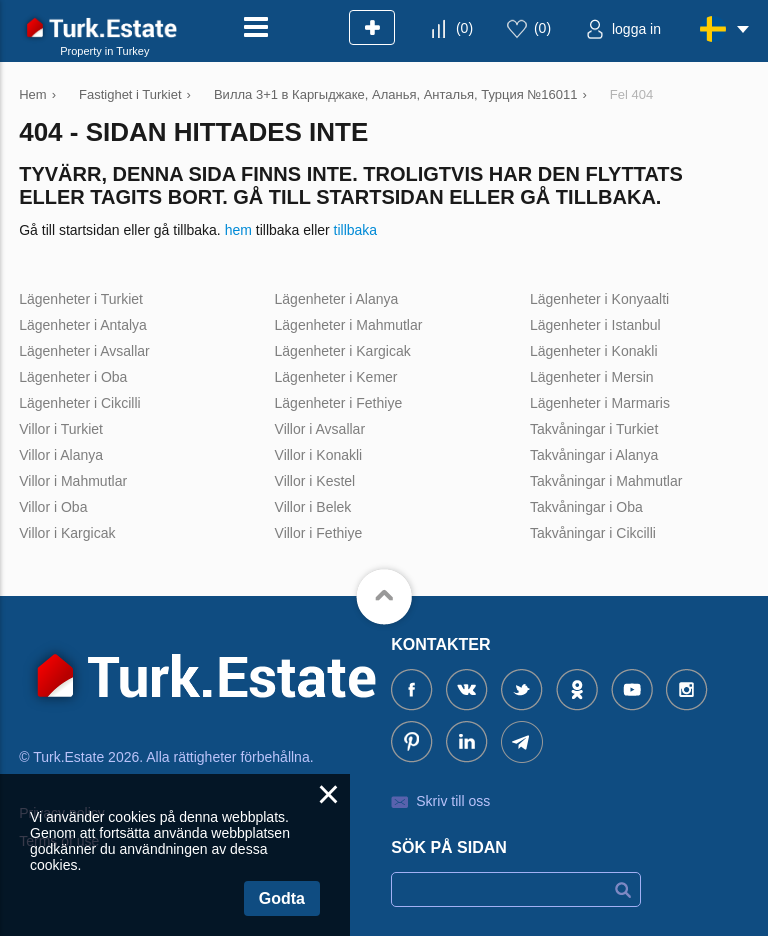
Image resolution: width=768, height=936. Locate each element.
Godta (282, 898)
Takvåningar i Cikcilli (593, 533)
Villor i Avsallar (320, 429)
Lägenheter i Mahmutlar (349, 325)
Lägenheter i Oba (73, 377)
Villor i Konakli (319, 455)
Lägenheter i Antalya (83, 325)
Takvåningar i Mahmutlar (606, 481)
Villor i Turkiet (61, 429)
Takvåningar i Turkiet (594, 429)
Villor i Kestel (315, 481)
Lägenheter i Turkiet (81, 299)
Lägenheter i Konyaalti (599, 299)
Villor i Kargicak (67, 533)
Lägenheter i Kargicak (343, 351)
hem (238, 230)
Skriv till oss (453, 801)
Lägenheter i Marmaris (600, 403)
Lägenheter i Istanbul (595, 325)
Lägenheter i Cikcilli (79, 403)
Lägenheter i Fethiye (339, 403)
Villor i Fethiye (319, 533)
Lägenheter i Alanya (337, 299)
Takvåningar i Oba (586, 507)
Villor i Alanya (61, 455)
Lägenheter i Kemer (336, 377)
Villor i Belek (313, 507)
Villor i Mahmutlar (73, 481)
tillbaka (356, 230)
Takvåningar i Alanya (594, 455)
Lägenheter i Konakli (594, 351)
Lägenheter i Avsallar (84, 351)
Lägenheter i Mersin (592, 377)
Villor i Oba (53, 507)
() (464, 28)
